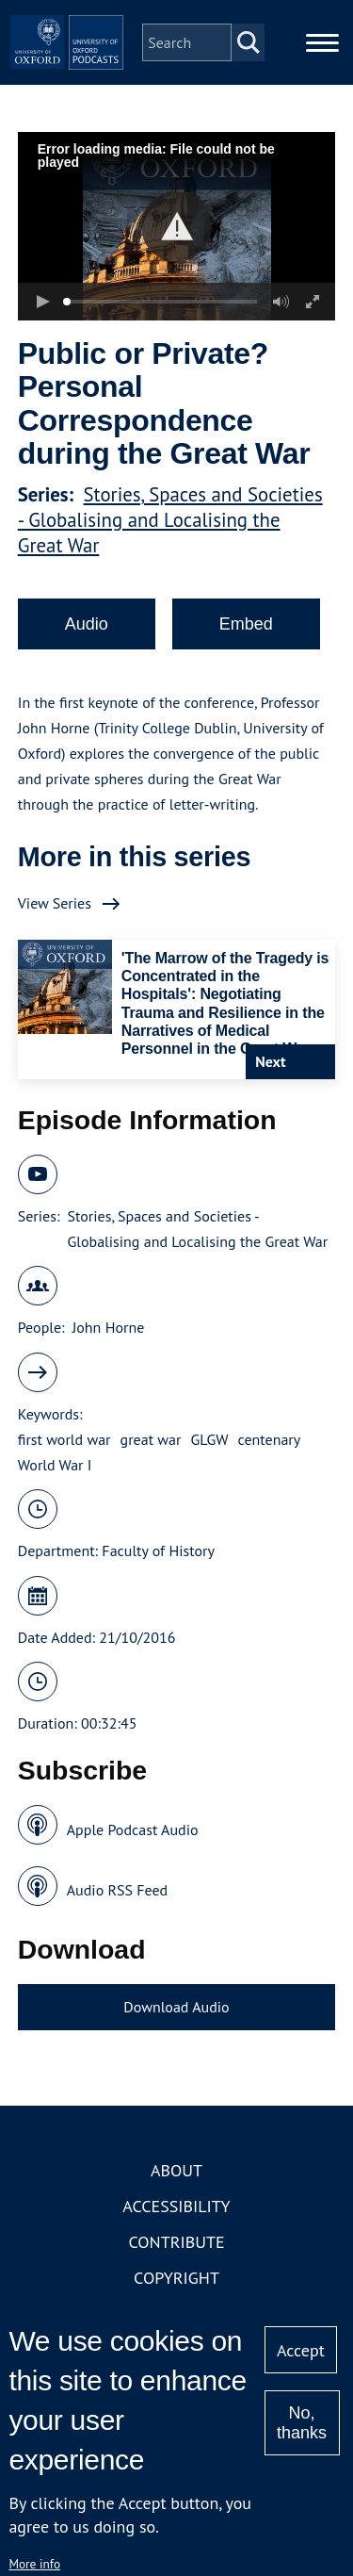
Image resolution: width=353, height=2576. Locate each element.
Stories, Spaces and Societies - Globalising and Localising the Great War (170, 520)
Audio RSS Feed (117, 1889)
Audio (86, 624)
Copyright (176, 2278)
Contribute (176, 2242)
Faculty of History (158, 1550)
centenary (269, 1439)
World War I (55, 1464)
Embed (246, 624)
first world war (64, 1439)
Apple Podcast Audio (133, 1829)
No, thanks (302, 2423)
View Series (54, 903)
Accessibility (176, 2206)
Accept (301, 2350)
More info (34, 2563)
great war (151, 1439)
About (176, 2170)
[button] (176, 226)
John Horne (108, 1327)
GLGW (210, 1439)
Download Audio (176, 2006)
